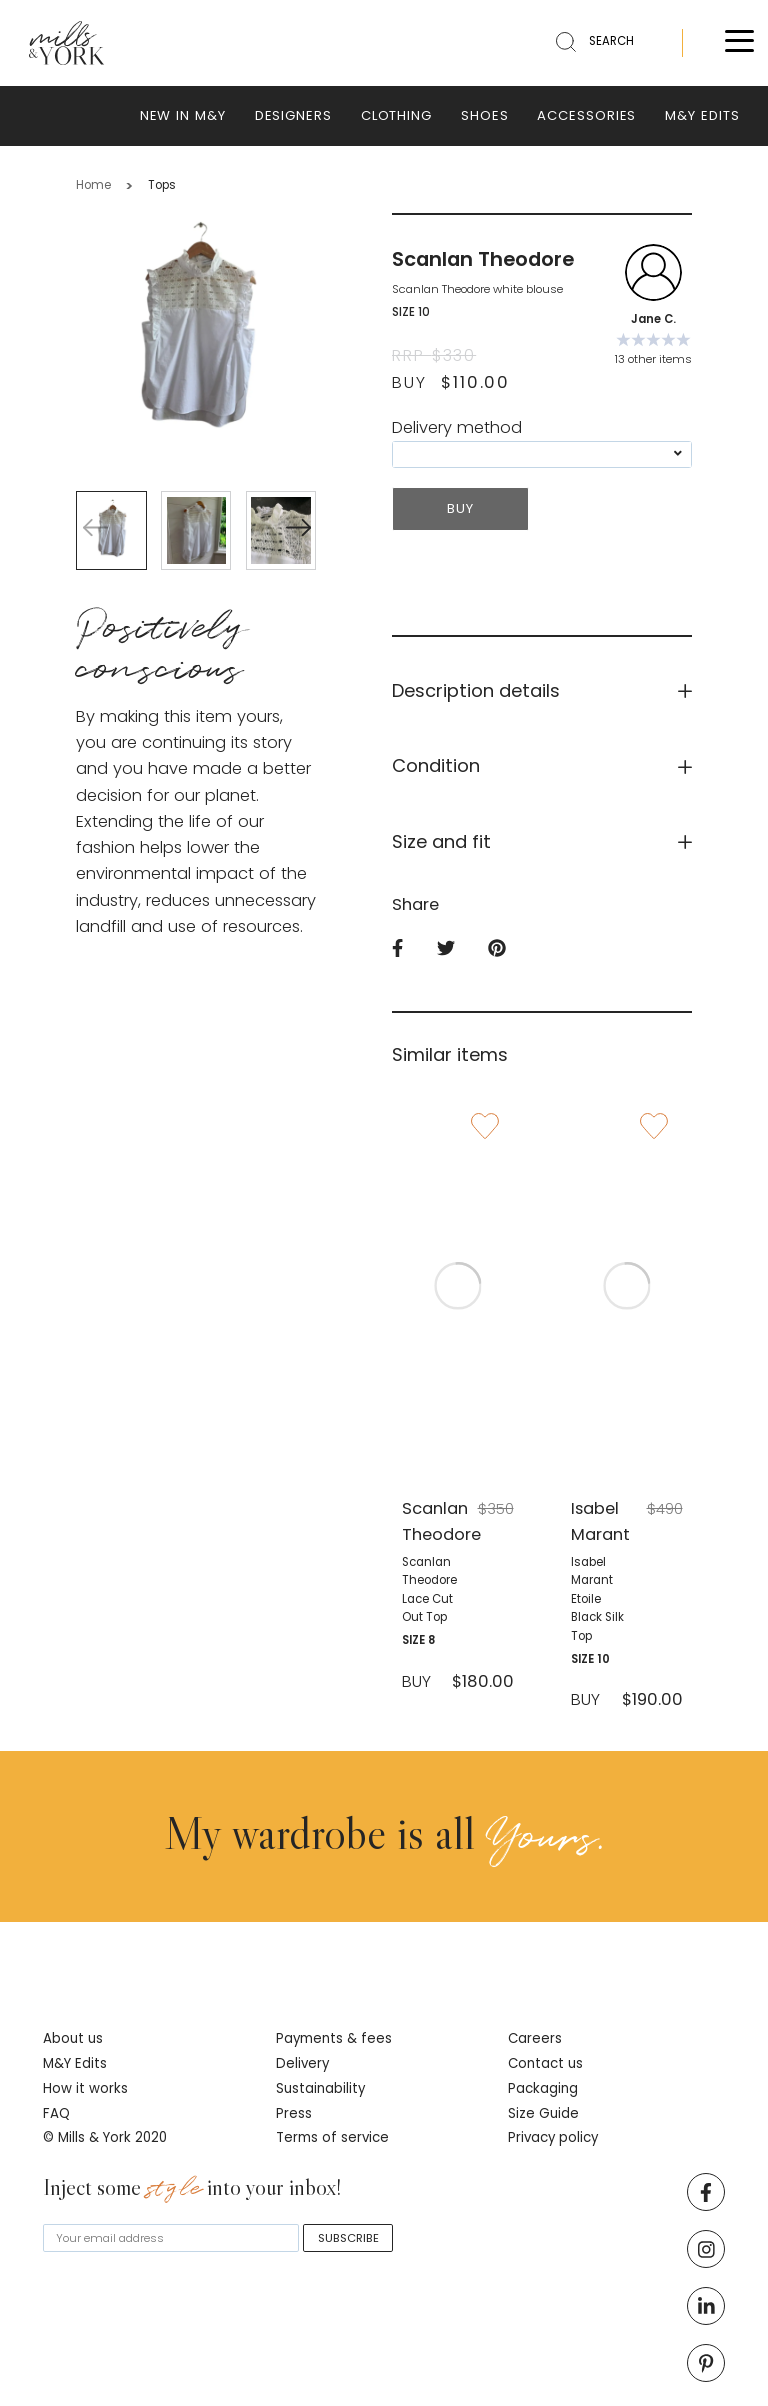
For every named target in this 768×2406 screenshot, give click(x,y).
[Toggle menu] (739, 43)
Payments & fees (334, 2038)
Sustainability (320, 2088)
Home (93, 185)
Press (294, 2113)
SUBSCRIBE (348, 2238)
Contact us (545, 2063)
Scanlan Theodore (429, 1521)
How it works (85, 2088)
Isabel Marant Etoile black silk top (597, 1599)
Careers (535, 2038)
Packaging (543, 2088)
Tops (162, 185)
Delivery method (457, 427)
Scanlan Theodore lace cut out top (429, 1589)
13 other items (653, 359)
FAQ (56, 2113)
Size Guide (543, 2113)
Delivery (302, 2063)
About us (73, 2038)
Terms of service (332, 2137)
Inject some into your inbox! (192, 2189)
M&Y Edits (75, 2063)
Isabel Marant (598, 1521)
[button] (298, 530)
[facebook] (414, 950)
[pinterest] (513, 950)
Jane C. (653, 319)
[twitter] (462, 950)
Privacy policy (553, 2137)
